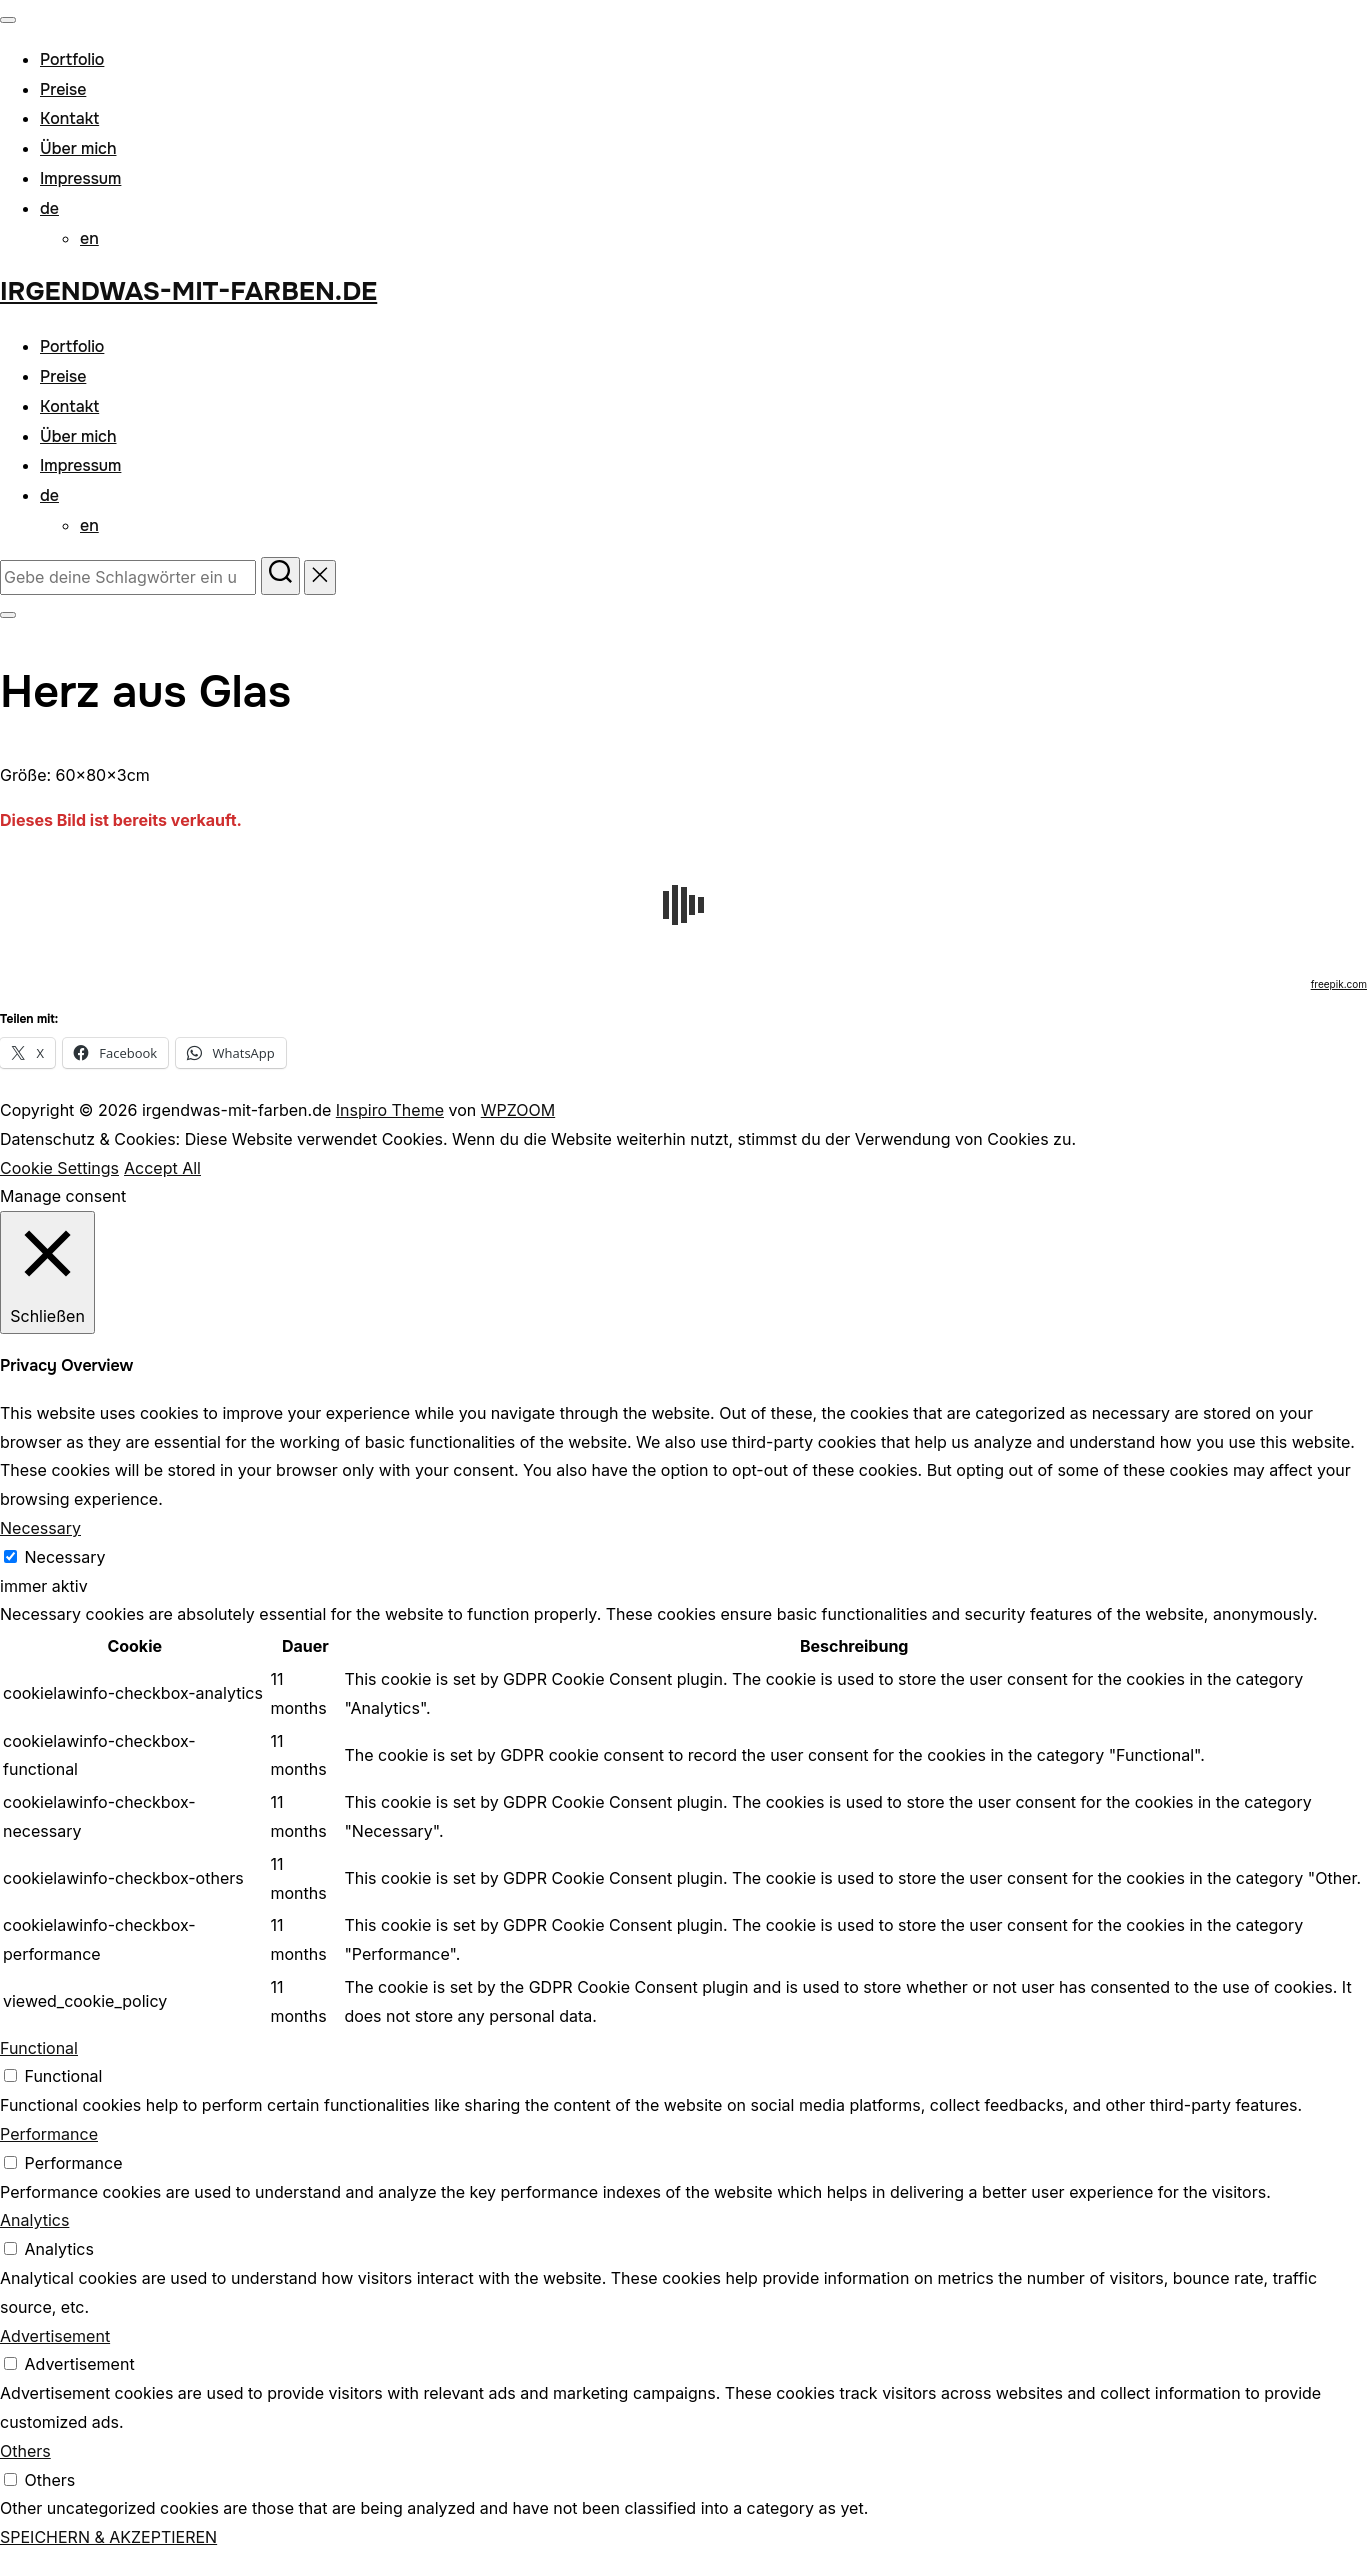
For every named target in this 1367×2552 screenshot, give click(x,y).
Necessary (65, 1557)
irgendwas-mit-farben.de (188, 291)
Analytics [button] (34, 2220)
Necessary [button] (40, 1528)
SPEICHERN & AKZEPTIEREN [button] (108, 2537)
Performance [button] (49, 2134)
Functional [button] (39, 2048)
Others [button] (25, 2451)
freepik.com (1339, 984)
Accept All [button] (162, 1168)
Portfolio (72, 59)
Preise (63, 89)
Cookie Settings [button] (59, 1168)
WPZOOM (518, 1110)
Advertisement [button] (55, 2336)
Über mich (78, 148)
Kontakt (69, 118)
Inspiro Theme (390, 1110)
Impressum (80, 178)
